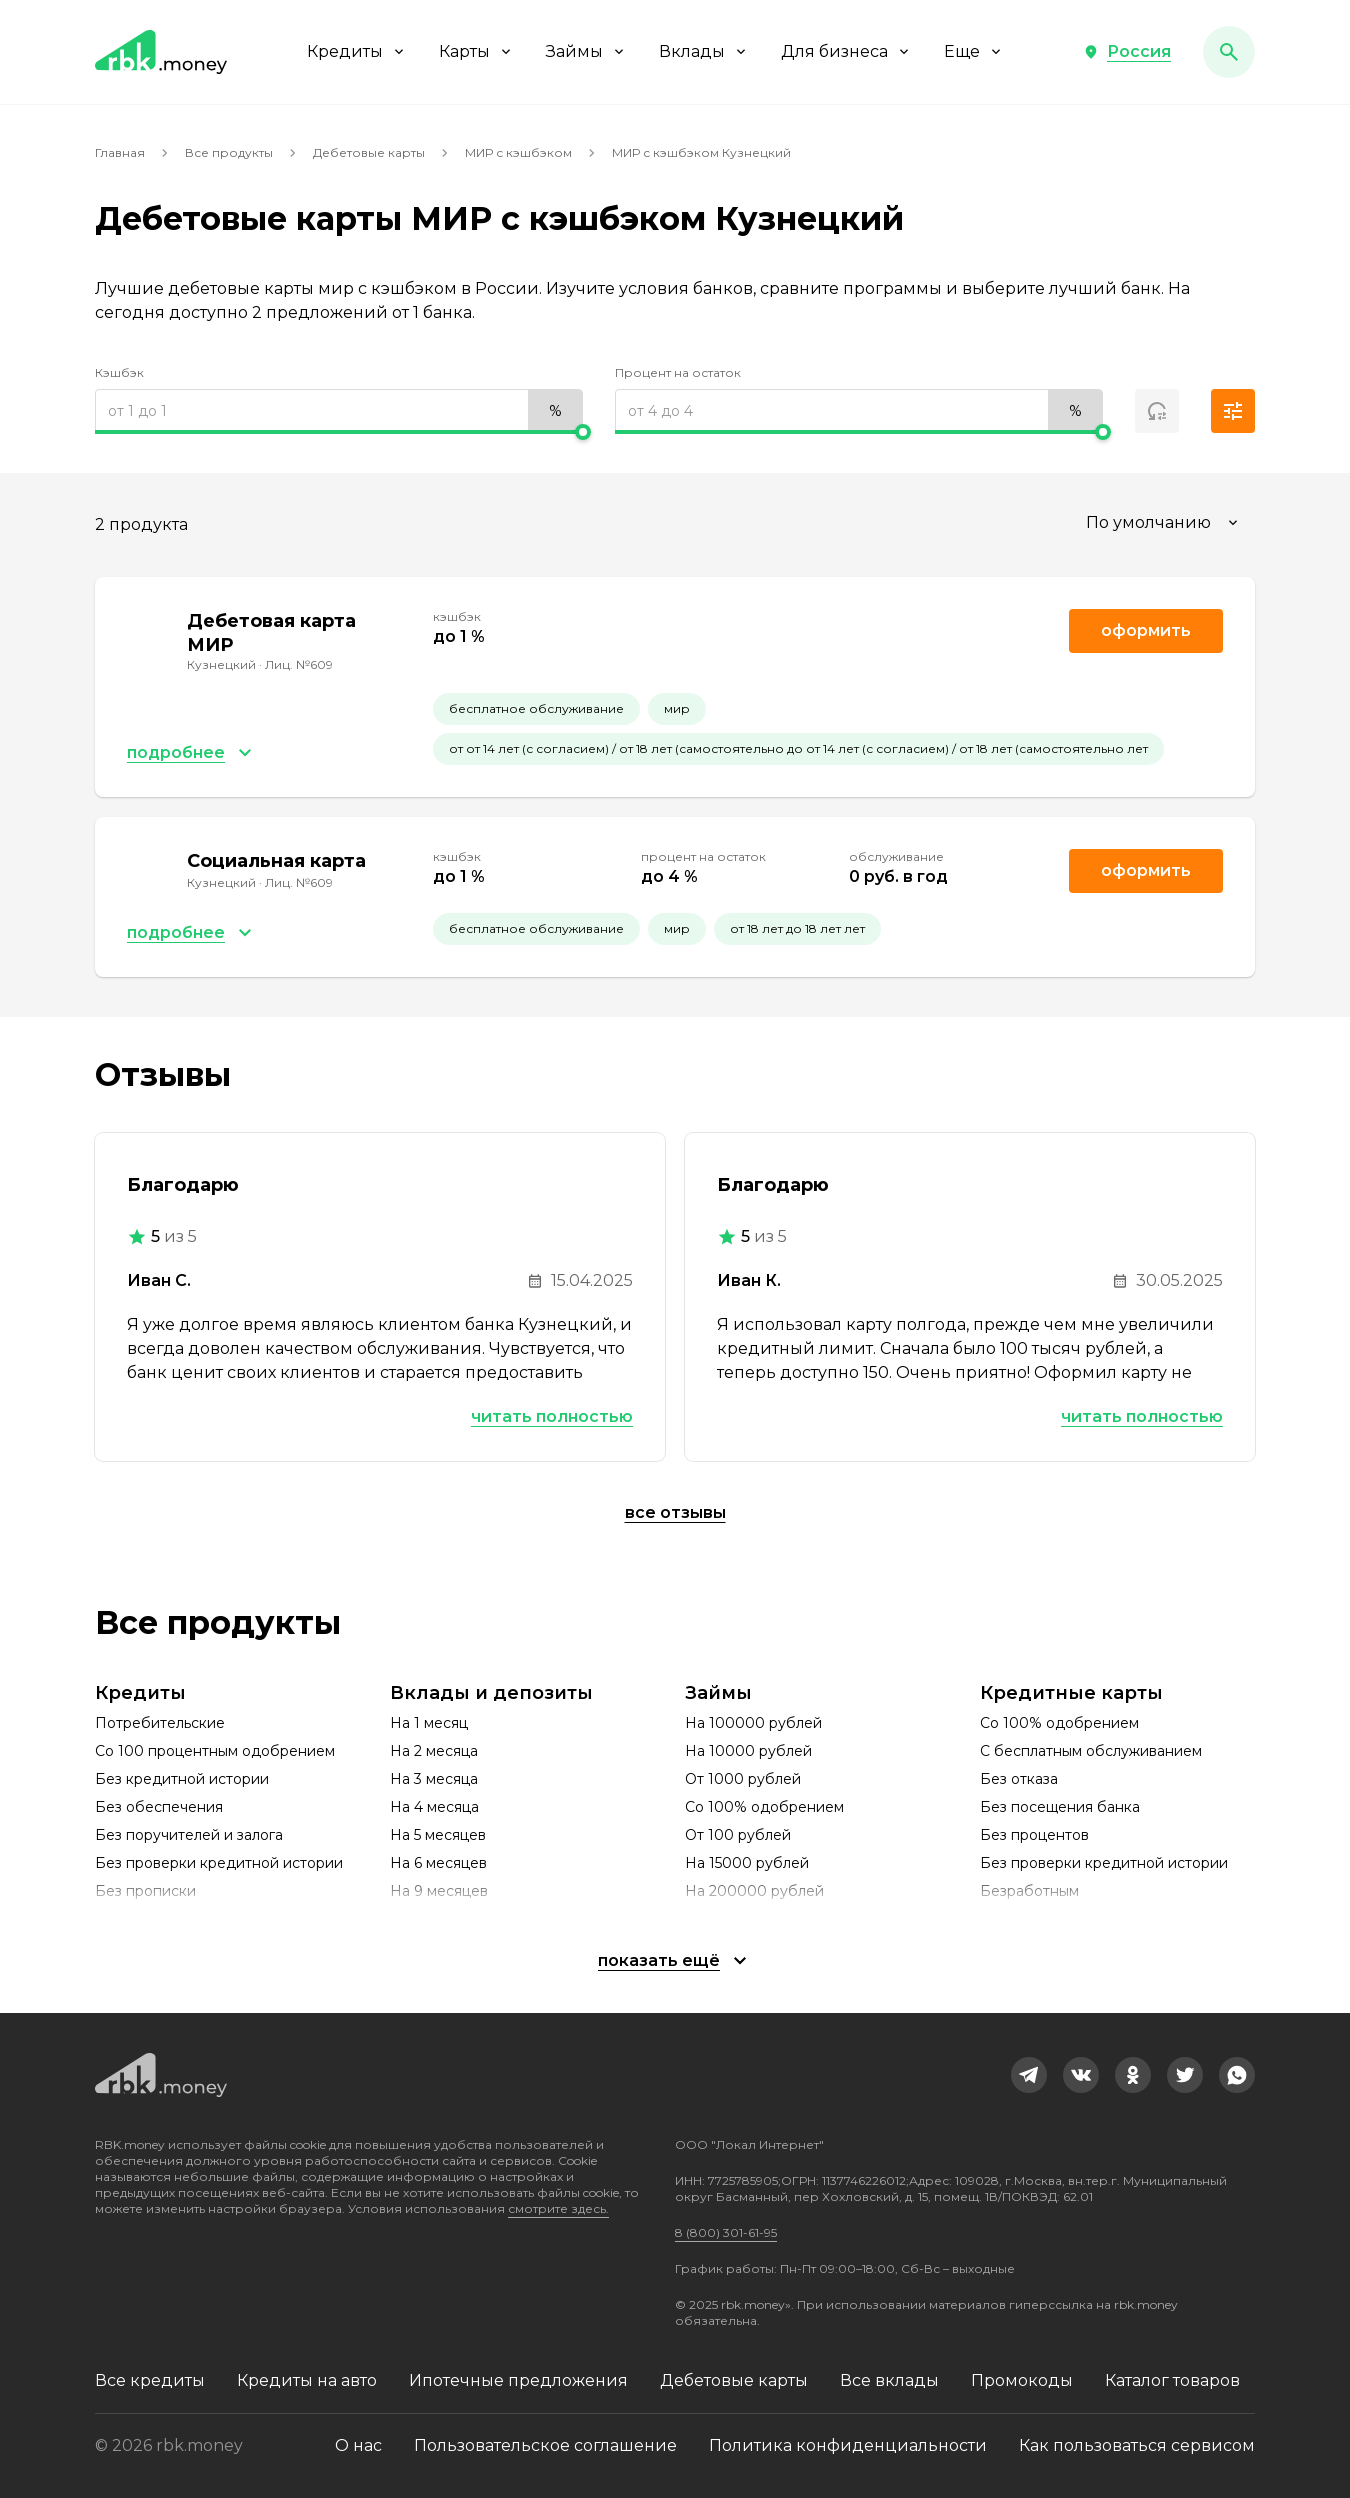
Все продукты (229, 152)
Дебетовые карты (369, 152)
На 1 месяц (429, 1723)
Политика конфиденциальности (848, 2445)
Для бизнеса (846, 51)
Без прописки (145, 1891)
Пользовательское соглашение (545, 2445)
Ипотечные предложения (518, 2380)
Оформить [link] (1146, 630)
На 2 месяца (434, 1751)
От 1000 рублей (743, 1779)
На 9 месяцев (439, 1891)
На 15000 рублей (747, 1863)
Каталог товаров (1172, 2380)
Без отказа (1019, 1779)
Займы (586, 51)
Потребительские (160, 1723)
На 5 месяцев (438, 1835)
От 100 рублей (738, 1835)
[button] (1127, 52)
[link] (1029, 2075)
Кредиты (357, 51)
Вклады (704, 51)
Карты (476, 51)
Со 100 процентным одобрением (215, 1751)
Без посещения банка (1060, 1807)
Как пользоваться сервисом (1137, 2445)
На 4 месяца (434, 1807)
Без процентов (1034, 1835)
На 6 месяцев (438, 1863)
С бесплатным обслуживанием (1091, 1751)
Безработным (1029, 1891)
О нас (358, 2445)
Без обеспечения (159, 1807)
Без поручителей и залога (189, 1835)
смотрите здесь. (558, 2208)
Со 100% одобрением (764, 1807)
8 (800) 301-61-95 (726, 2232)
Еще (974, 51)
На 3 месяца (434, 1779)
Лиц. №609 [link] (299, 664)
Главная (120, 152)
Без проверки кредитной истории (219, 1863)
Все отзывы (675, 1512)
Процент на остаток (678, 372)
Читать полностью (552, 1416)
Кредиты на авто (307, 2380)
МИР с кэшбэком (518, 152)
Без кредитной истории (182, 1779)
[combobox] (1164, 523)
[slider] (339, 432)
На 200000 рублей (754, 1891)
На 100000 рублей (753, 1723)
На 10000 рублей (748, 1751)
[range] (339, 411)
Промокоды (1022, 2380)
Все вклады (889, 2380)
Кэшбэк (119, 372)
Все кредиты (150, 2380)
